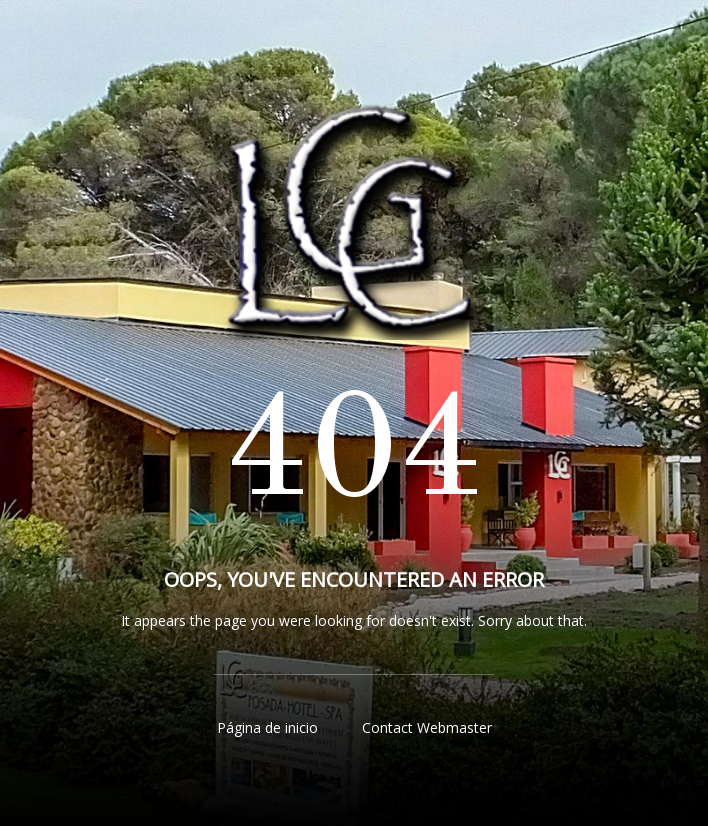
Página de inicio (267, 727)
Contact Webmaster (427, 727)
